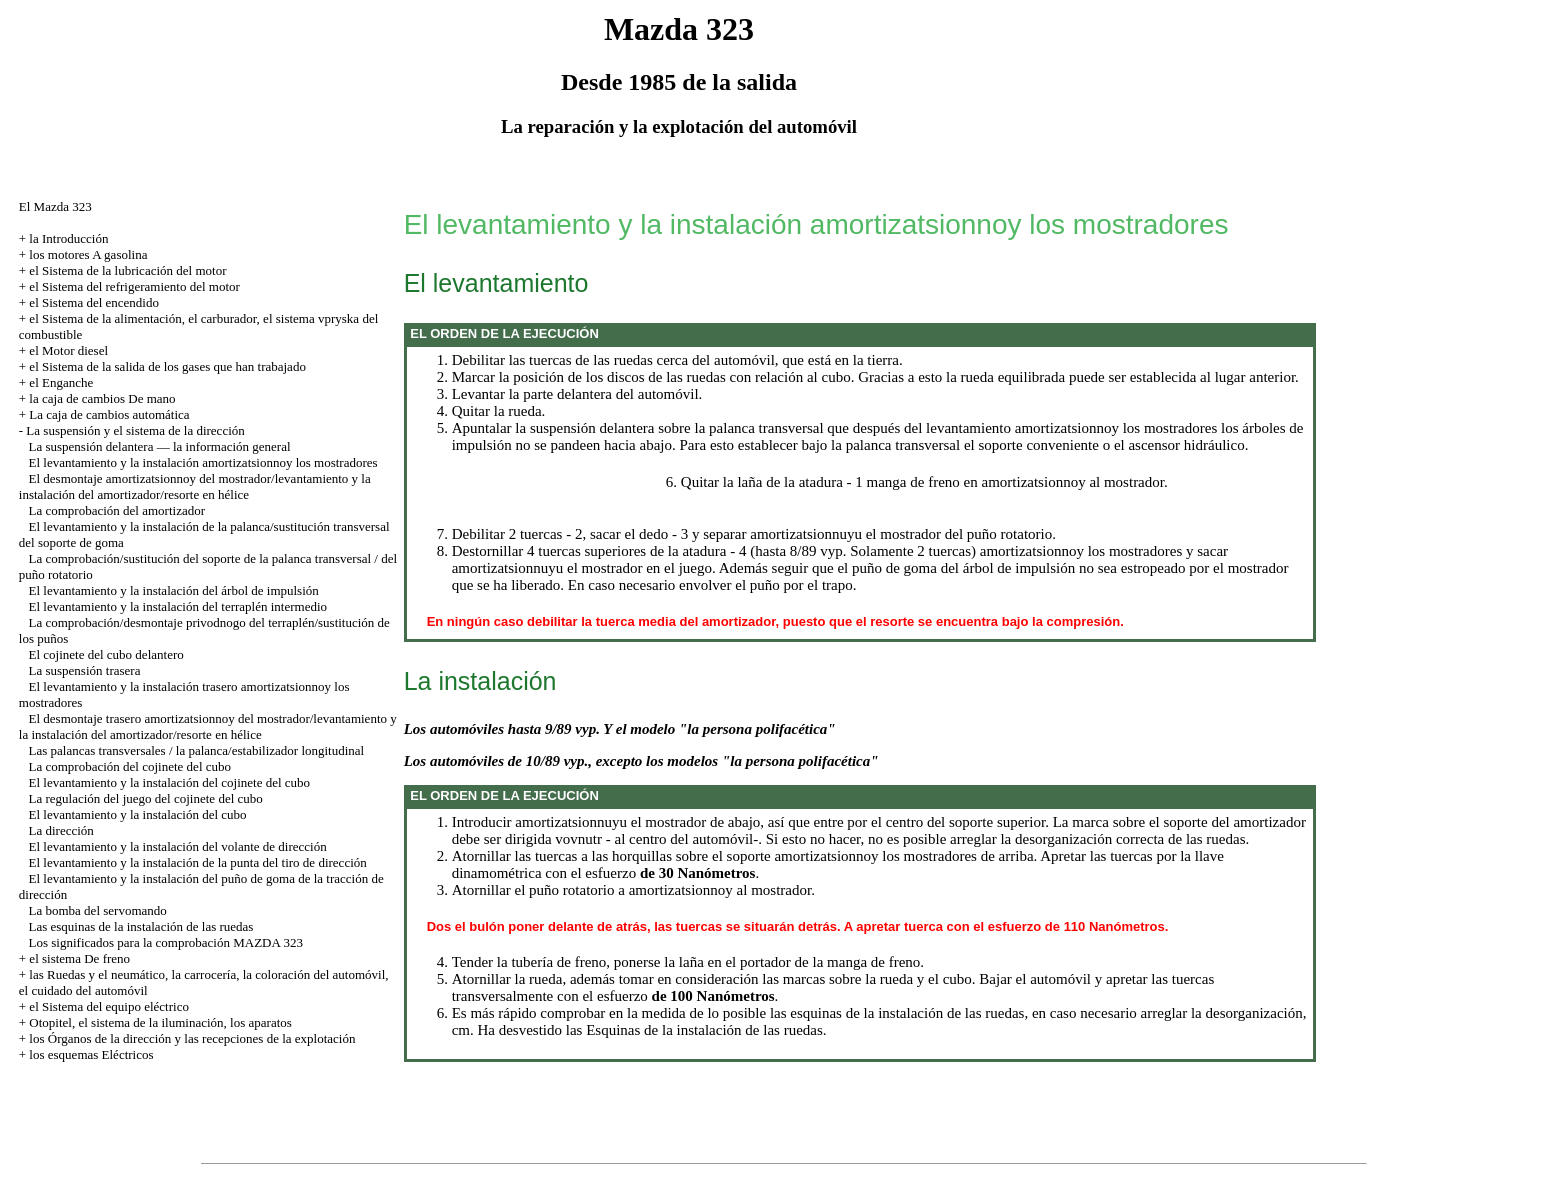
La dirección (61, 830)
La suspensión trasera (85, 670)
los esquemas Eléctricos (91, 1054)
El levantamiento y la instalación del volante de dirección (178, 846)
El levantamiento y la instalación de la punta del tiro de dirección (198, 862)
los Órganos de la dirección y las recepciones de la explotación (192, 1038)
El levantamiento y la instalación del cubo (138, 814)
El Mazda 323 (55, 206)
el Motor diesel (68, 350)
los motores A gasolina (88, 254)
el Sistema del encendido (94, 302)
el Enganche (61, 382)
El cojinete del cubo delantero (106, 654)
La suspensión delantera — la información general (160, 446)
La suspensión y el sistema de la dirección (135, 430)
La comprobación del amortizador (117, 510)
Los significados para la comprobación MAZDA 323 (166, 942)
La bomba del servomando (98, 910)
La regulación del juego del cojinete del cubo (146, 798)
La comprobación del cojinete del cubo (130, 766)
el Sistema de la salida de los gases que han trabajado (167, 366)
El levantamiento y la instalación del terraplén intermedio (178, 606)
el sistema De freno (79, 958)
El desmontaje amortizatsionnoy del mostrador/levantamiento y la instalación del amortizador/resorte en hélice (195, 486)
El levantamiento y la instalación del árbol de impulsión (174, 590)
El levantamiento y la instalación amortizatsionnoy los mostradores (203, 462)
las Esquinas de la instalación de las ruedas (694, 1030)
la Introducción (68, 238)
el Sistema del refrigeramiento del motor (134, 286)
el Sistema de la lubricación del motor (127, 270)
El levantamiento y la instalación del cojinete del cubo (170, 782)
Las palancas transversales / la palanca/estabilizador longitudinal (197, 750)
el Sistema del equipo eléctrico (109, 1006)
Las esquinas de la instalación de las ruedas (141, 926)
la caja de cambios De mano (102, 398)
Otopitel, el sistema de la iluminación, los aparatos (160, 1022)
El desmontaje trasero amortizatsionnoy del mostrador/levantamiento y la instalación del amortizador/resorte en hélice (208, 726)
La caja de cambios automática (109, 414)
